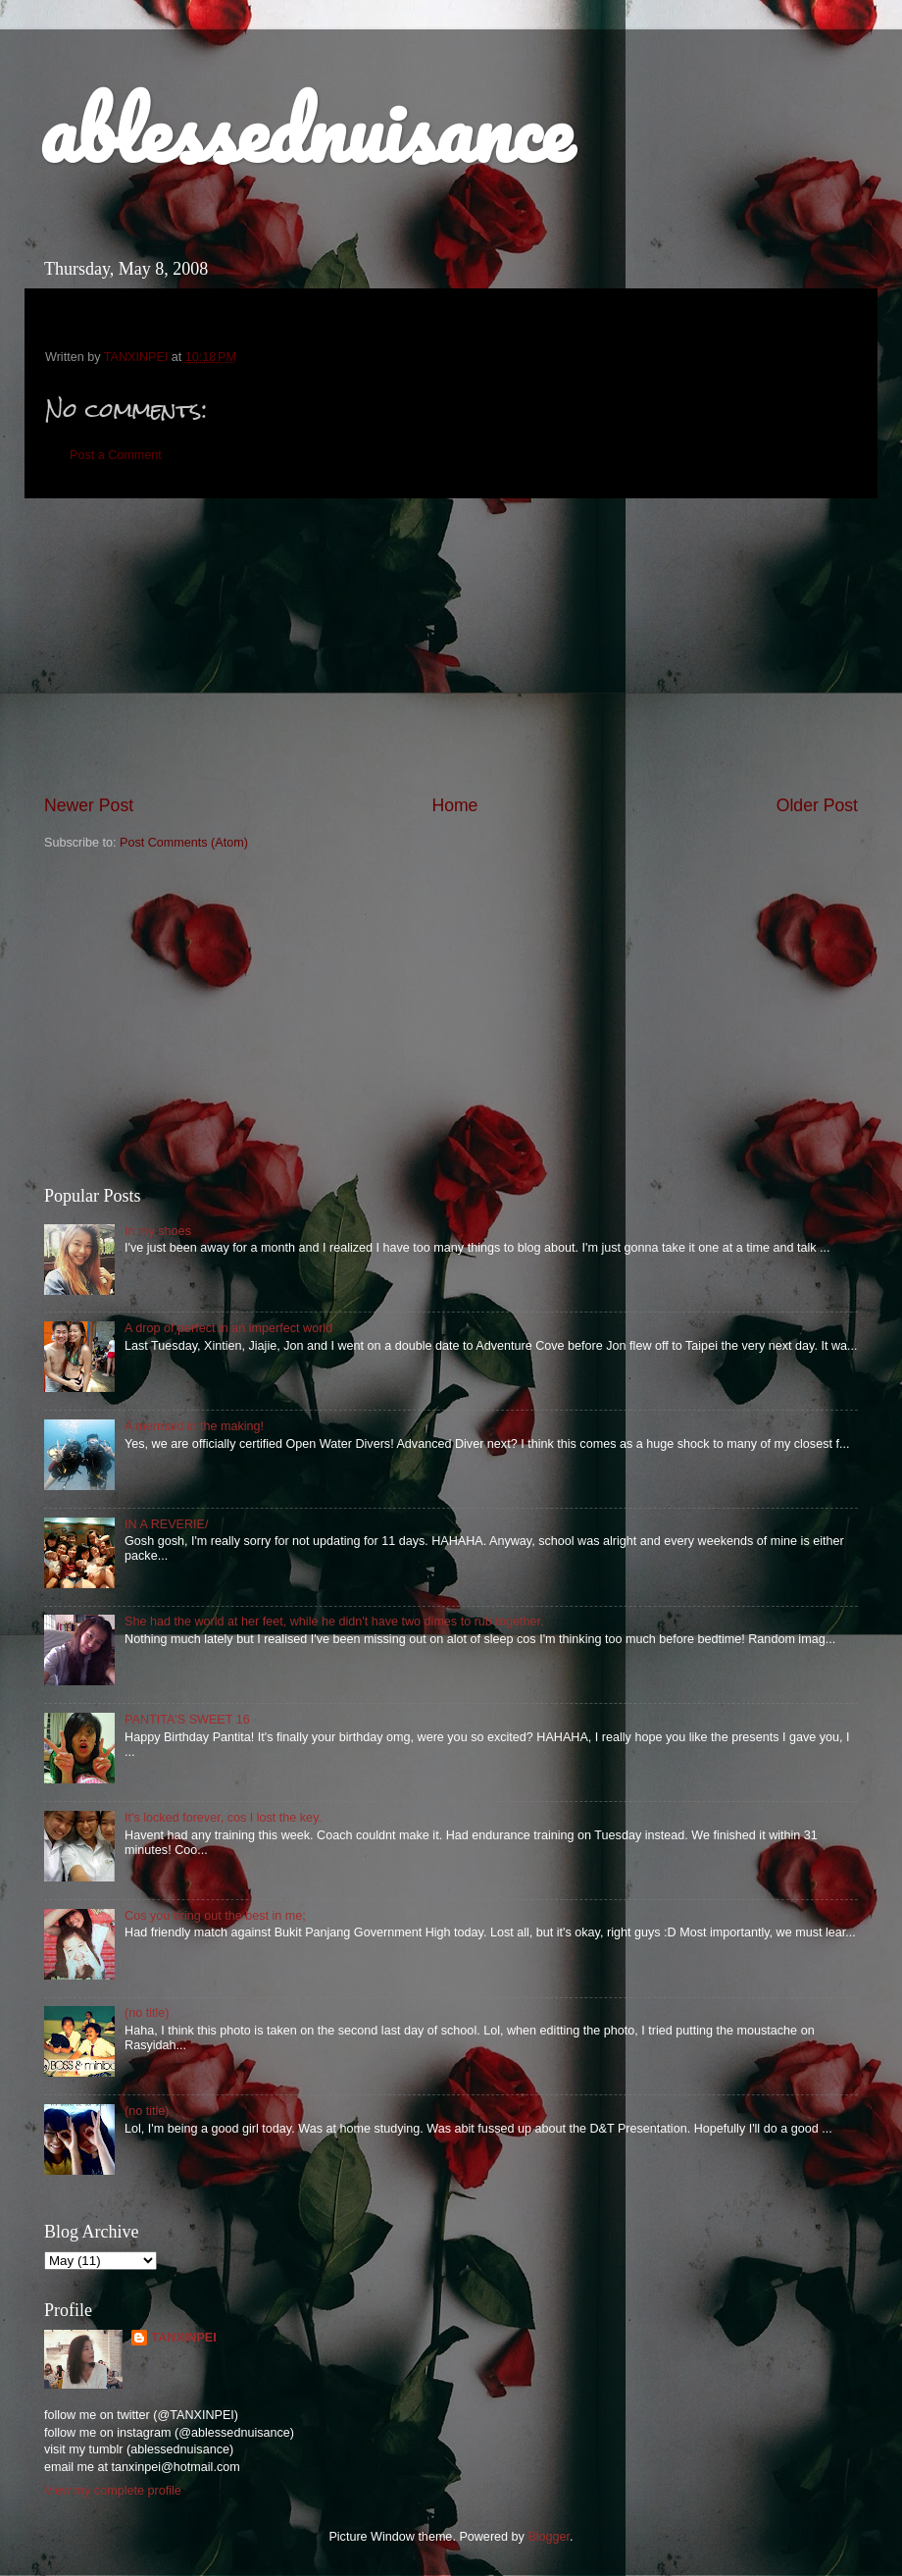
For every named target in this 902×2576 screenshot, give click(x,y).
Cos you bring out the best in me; (215, 1916)
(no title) (147, 2013)
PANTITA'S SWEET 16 (187, 1719)
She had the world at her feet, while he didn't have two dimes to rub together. (334, 1621)
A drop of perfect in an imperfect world (228, 1328)
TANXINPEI (183, 2337)
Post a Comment (116, 455)
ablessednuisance (306, 129)
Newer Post (88, 805)
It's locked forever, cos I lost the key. (223, 1818)
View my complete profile (112, 2491)
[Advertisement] (451, 646)
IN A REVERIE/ (166, 1524)
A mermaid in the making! (194, 1426)
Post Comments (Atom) (184, 843)
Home (454, 805)
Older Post (817, 805)
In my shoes (158, 1231)
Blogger (548, 2537)
